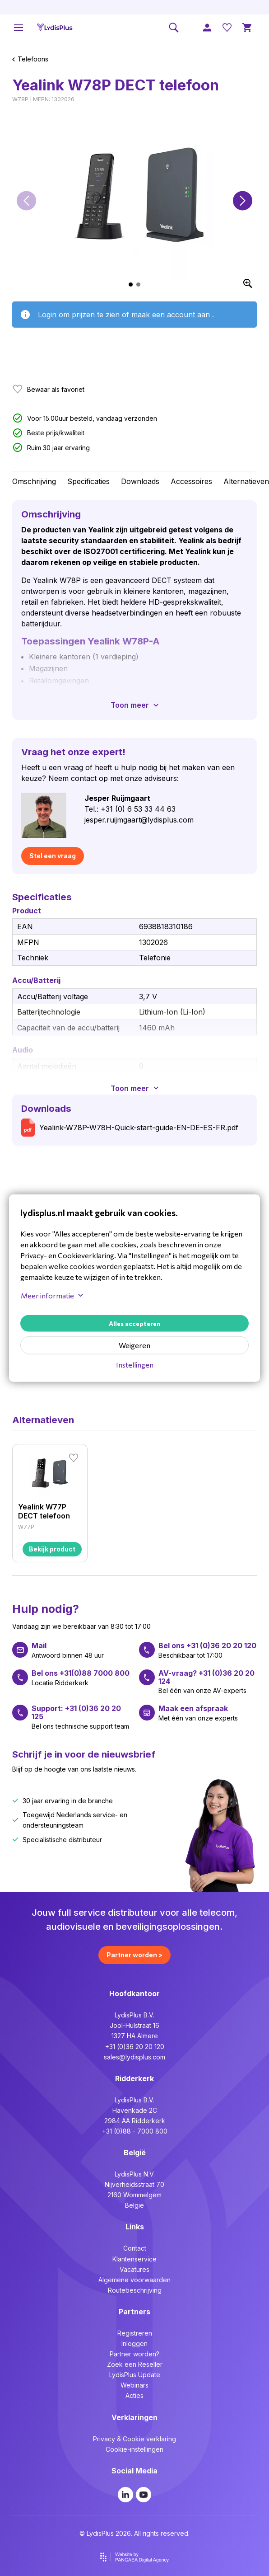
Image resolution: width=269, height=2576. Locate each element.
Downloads (140, 481)
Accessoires (191, 481)
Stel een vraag (52, 856)
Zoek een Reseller (134, 2364)
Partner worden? (134, 2354)
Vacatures (134, 2269)
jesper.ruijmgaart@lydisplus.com (139, 819)
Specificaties (88, 481)
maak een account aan (170, 314)
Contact (134, 2248)
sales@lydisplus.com (134, 2057)
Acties (134, 2395)
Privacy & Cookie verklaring (134, 2439)
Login (47, 314)
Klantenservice (134, 2259)
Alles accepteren (134, 1323)
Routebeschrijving (135, 2290)
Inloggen (134, 2343)
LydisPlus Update (134, 2375)
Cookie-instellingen (134, 2449)
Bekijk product (52, 1549)
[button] (26, 200)
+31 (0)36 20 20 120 (134, 2046)
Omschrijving (34, 481)
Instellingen (134, 1364)
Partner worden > (134, 1955)
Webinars (134, 2385)
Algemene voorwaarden (134, 2280)
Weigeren (134, 1345)
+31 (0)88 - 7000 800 (134, 2131)
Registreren (134, 2333)
